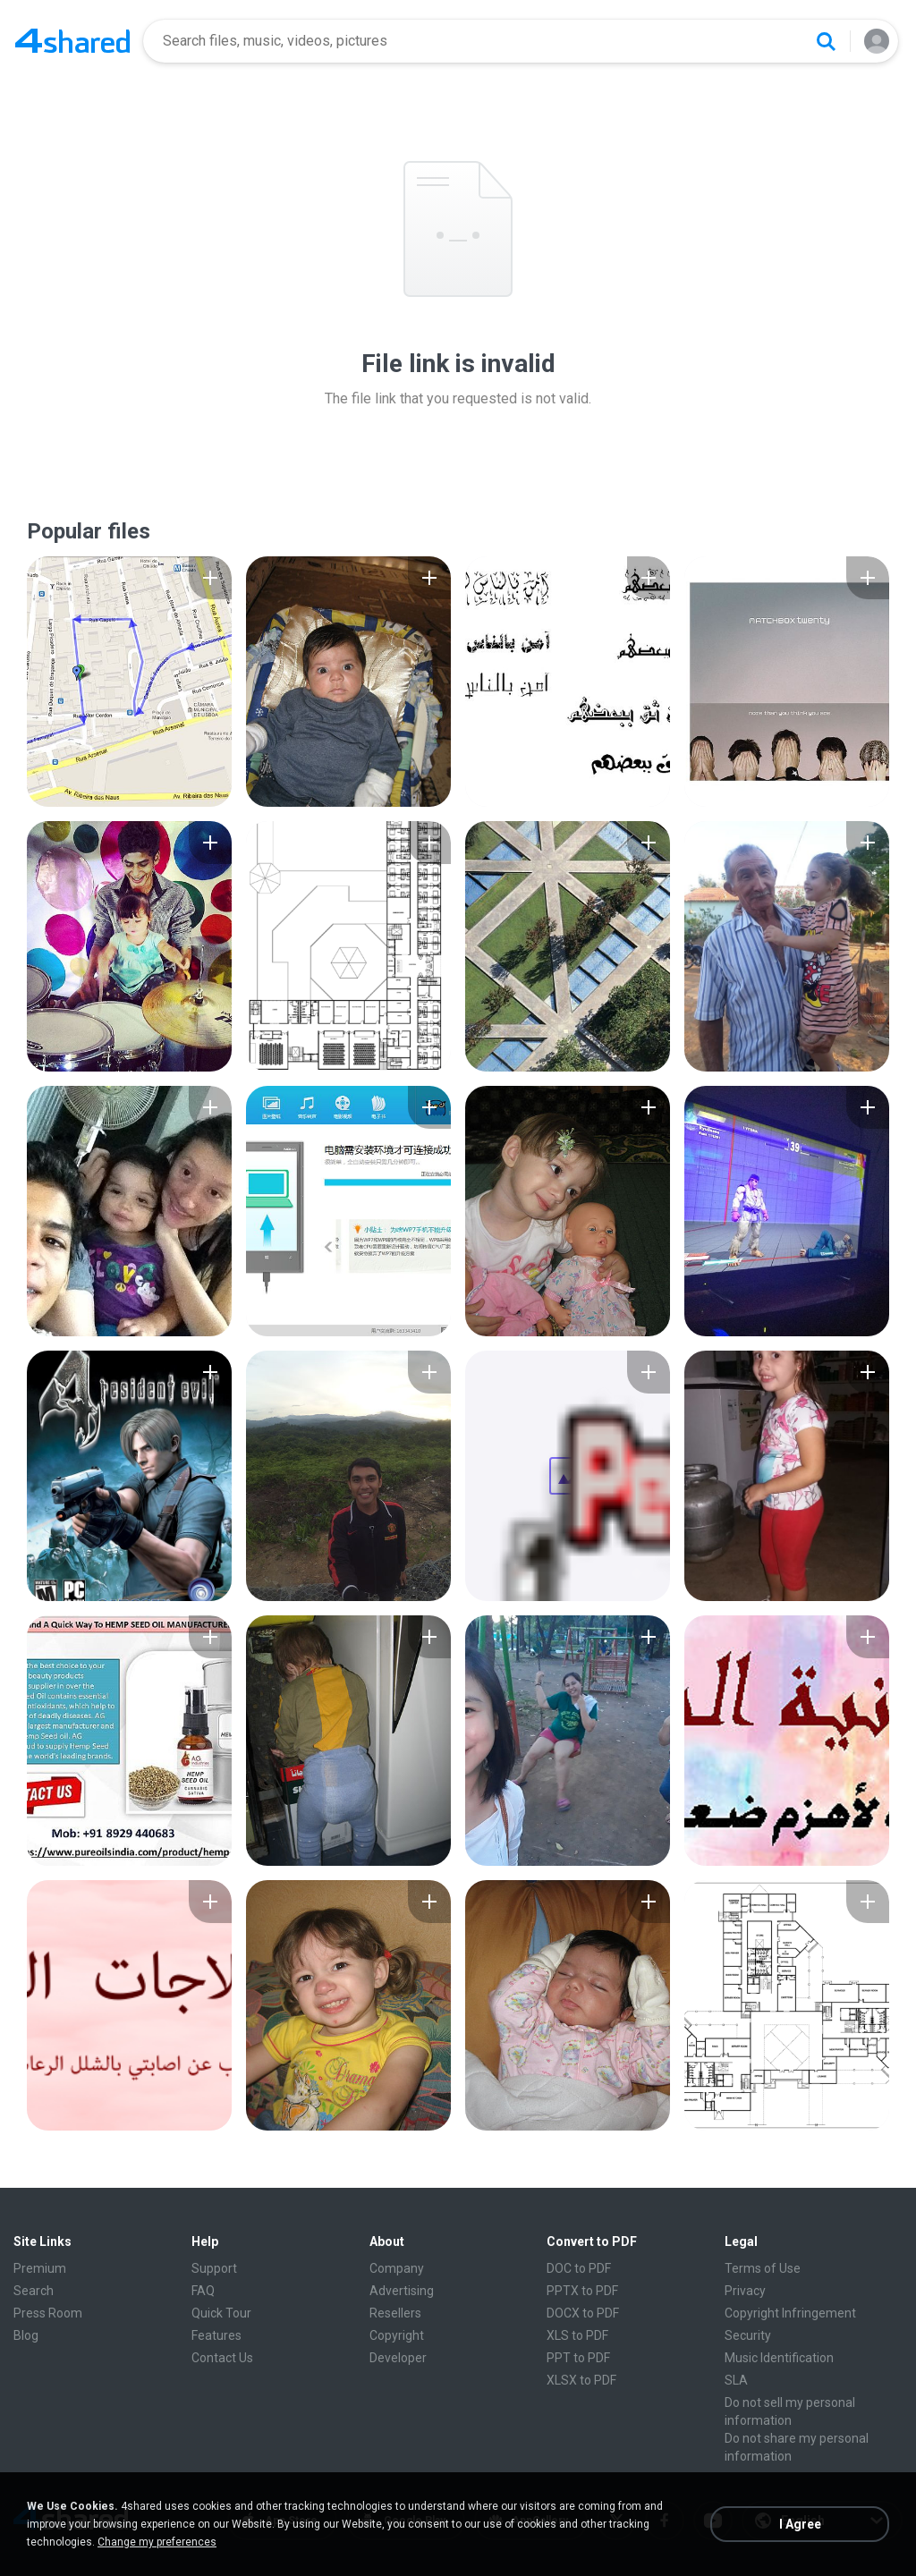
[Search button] (825, 41)
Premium (39, 2268)
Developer (398, 2358)
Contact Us (222, 2358)
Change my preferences (157, 2542)
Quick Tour (221, 2313)
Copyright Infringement (790, 2313)
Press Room (47, 2313)
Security (748, 2335)
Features (216, 2335)
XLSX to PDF (581, 2380)
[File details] (129, 681)
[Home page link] (72, 41)
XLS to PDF (577, 2335)
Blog (25, 2335)
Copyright (396, 2335)
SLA (736, 2380)
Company (396, 2268)
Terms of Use (763, 2268)
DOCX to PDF (583, 2313)
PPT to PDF (578, 2358)
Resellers (395, 2313)
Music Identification (779, 2358)
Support (214, 2268)
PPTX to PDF (582, 2291)
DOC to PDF (579, 2268)
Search (33, 2291)
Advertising (401, 2291)
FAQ (203, 2291)
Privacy (745, 2291)
